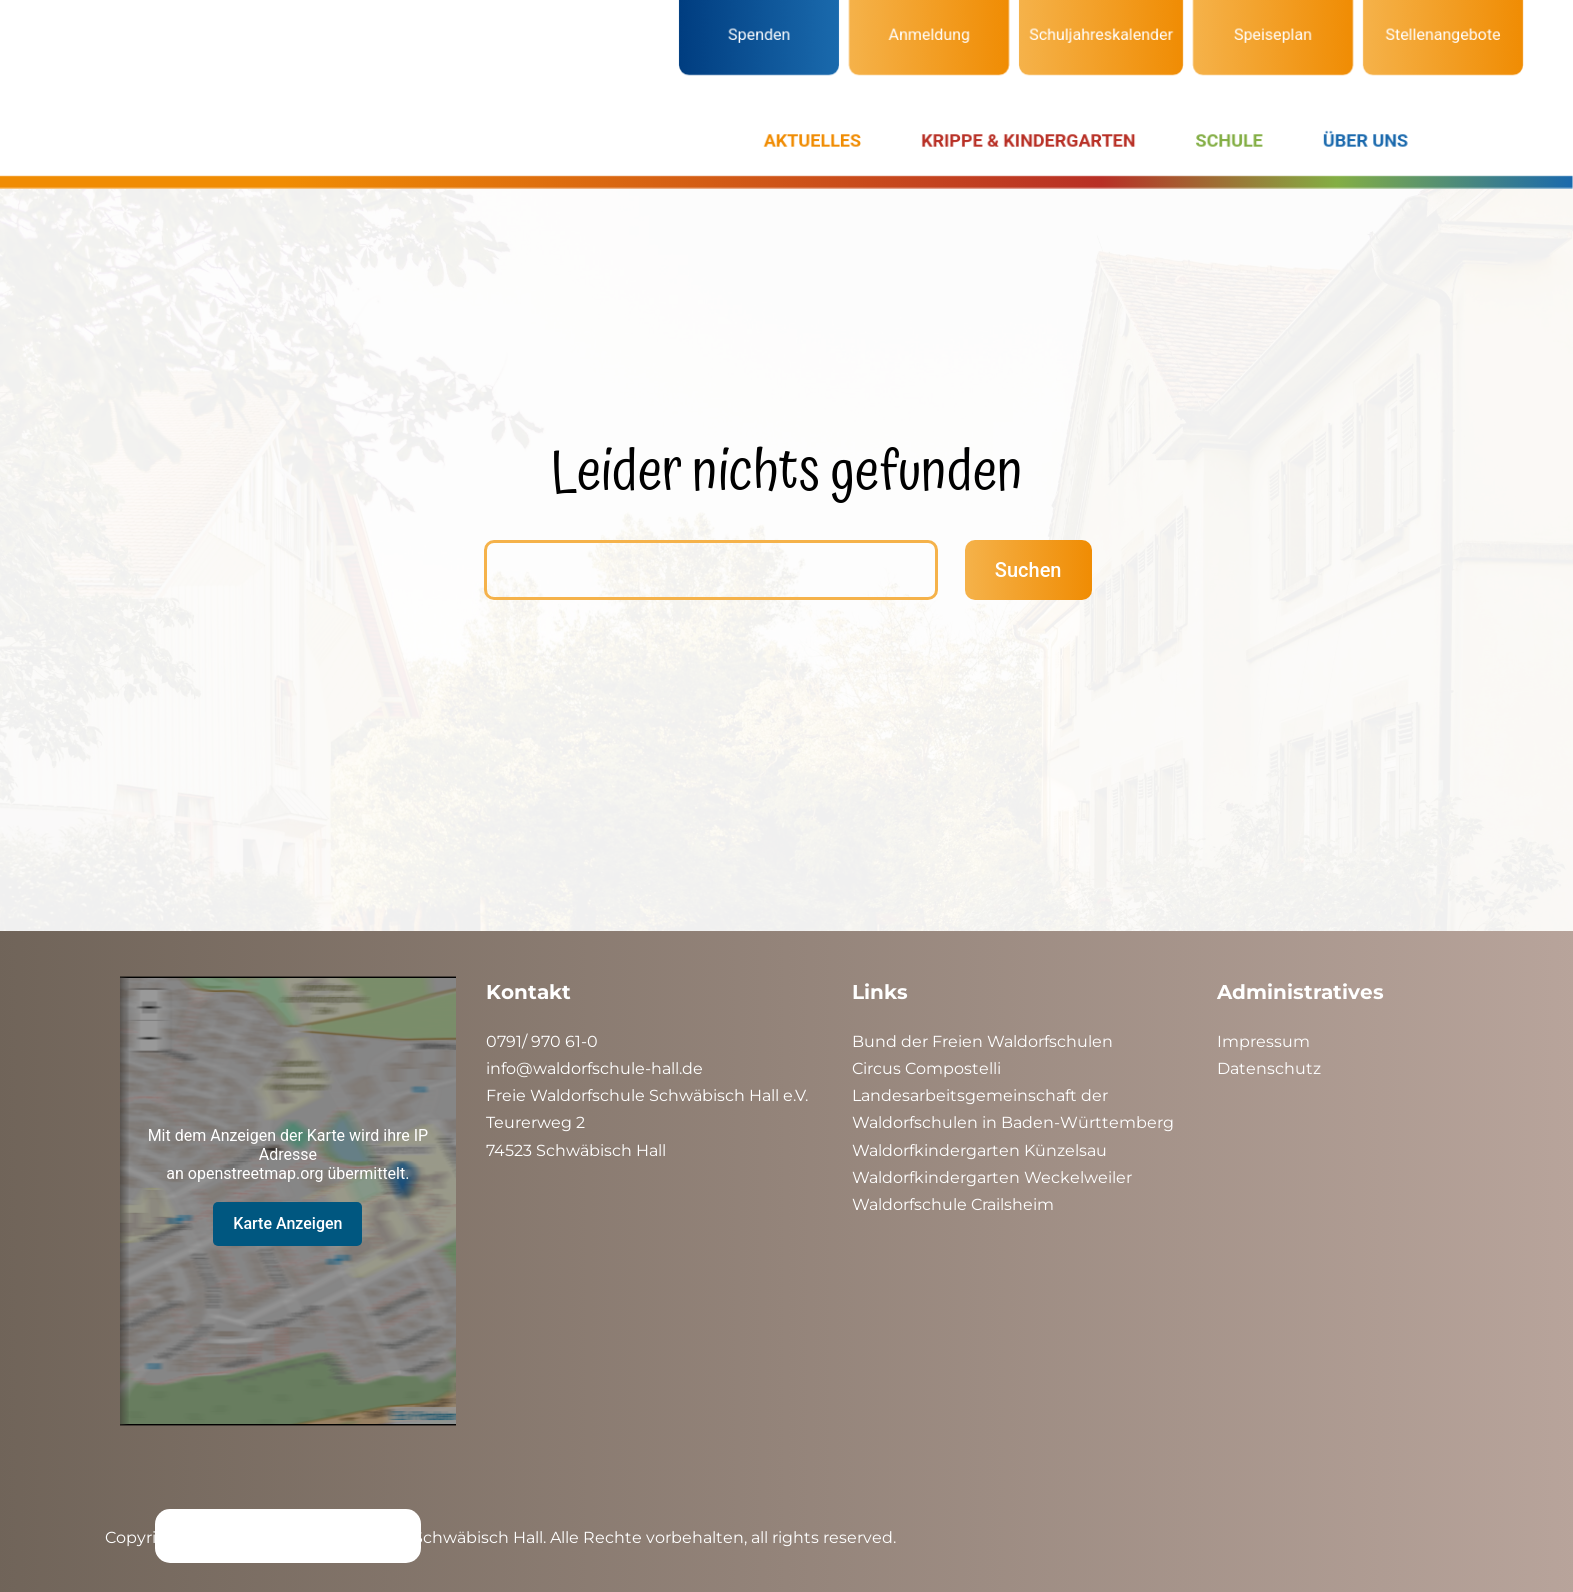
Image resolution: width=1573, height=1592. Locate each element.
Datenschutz (1269, 1068)
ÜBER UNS (1365, 140)
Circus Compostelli (926, 1068)
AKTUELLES (812, 140)
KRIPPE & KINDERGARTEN (1028, 140)
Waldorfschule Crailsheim (953, 1204)
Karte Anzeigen (287, 1223)
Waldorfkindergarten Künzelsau (979, 1150)
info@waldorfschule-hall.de (594, 1068)
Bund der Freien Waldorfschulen (982, 1041)
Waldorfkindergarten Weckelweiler (992, 1177)
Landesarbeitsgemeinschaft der (980, 1095)
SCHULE (1229, 140)
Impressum (1263, 1041)
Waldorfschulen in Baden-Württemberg (1013, 1122)
